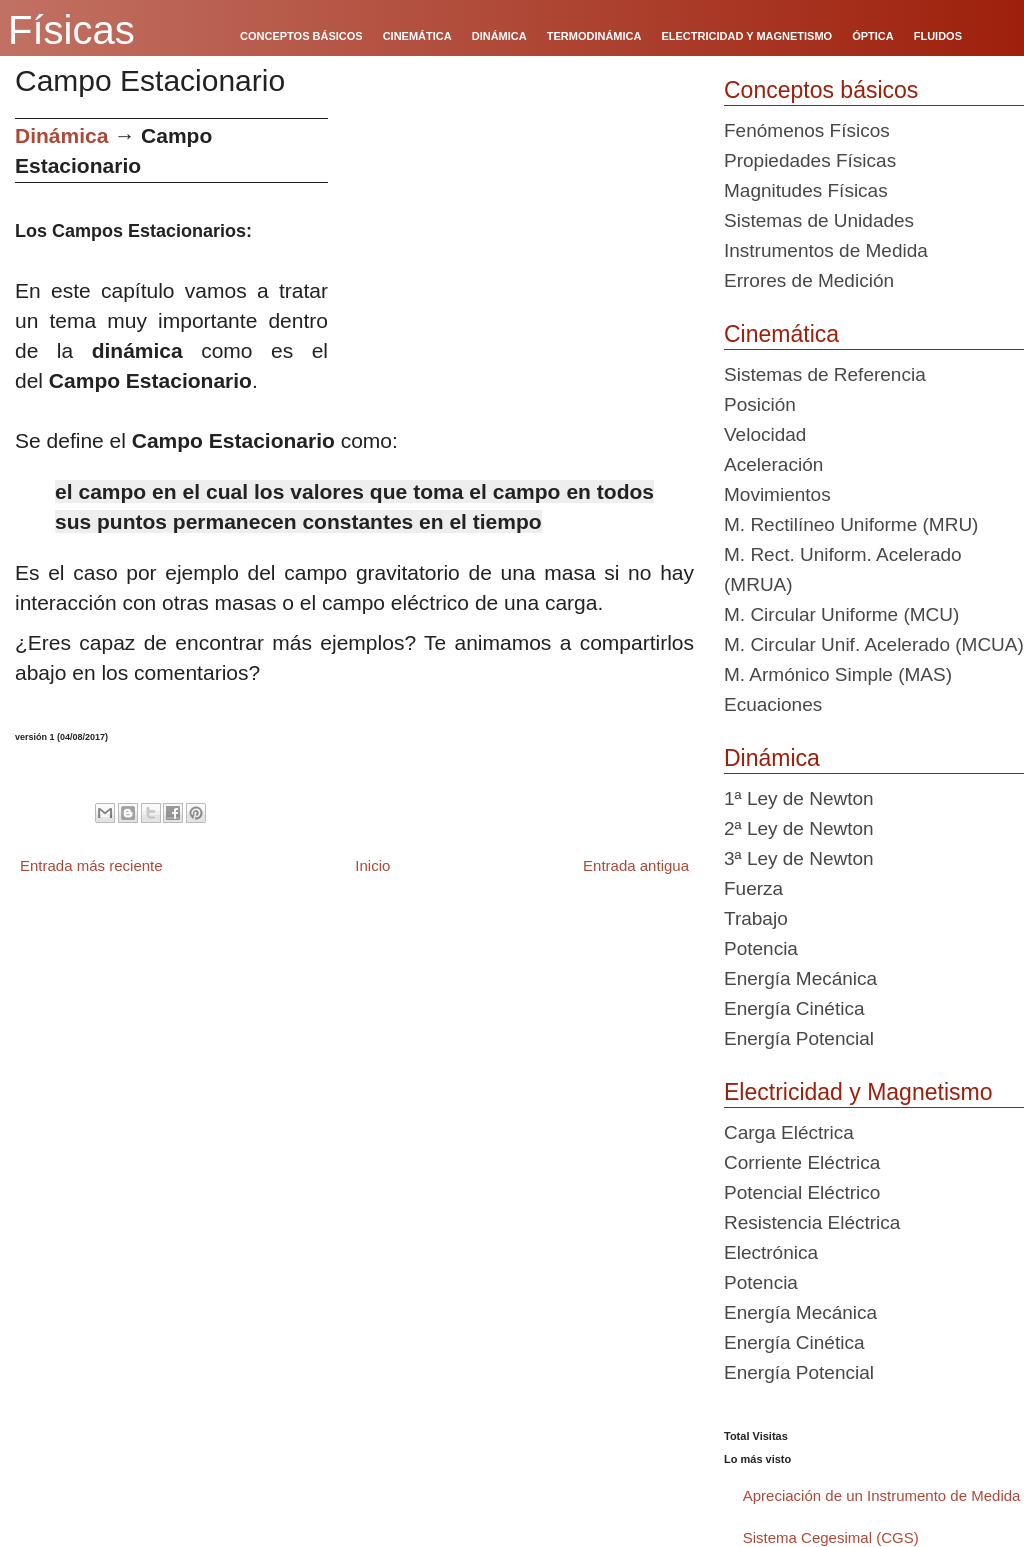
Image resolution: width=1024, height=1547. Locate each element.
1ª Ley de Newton (799, 798)
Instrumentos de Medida (826, 250)
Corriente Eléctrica (802, 1162)
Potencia (761, 948)
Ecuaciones (773, 704)
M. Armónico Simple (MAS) (838, 674)
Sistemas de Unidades (819, 220)
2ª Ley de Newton (799, 828)
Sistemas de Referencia (825, 374)
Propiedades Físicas (810, 160)
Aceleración (773, 464)
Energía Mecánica (800, 978)
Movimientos (777, 494)
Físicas (71, 30)
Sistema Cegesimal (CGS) (831, 1537)
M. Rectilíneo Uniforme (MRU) (851, 524)
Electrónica (771, 1252)
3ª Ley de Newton (799, 858)
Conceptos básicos (821, 90)
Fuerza (753, 888)
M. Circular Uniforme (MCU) (841, 614)
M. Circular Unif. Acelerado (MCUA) (874, 644)
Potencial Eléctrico (802, 1192)
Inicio (372, 865)
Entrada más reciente (91, 865)
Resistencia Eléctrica (812, 1222)
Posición (760, 404)
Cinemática (781, 334)
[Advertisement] (518, 258)
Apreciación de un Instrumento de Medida (882, 1495)
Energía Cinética (794, 1008)
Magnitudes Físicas (806, 190)
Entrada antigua (636, 865)
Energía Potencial (799, 1038)
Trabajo (756, 918)
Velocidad (765, 434)
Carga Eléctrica (789, 1132)
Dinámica (61, 135)
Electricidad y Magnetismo (858, 1092)
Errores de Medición (809, 280)
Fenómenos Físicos (807, 130)
